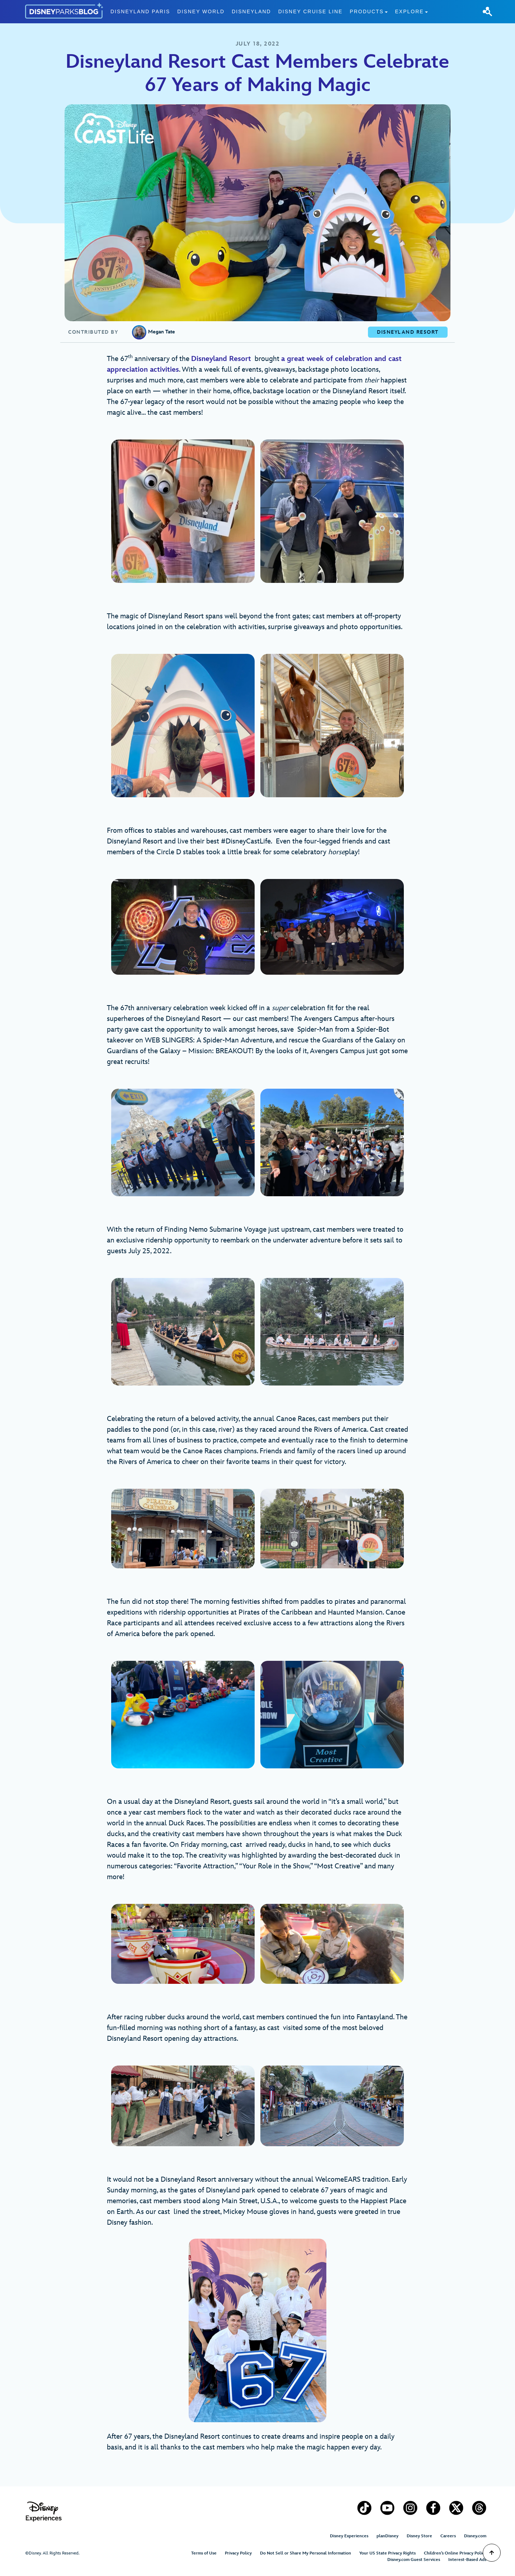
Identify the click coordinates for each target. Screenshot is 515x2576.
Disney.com (475, 2536)
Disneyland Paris (140, 11)
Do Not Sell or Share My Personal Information (305, 2553)
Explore (409, 11)
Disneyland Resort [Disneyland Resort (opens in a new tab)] (221, 359)
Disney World (201, 11)
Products (367, 11)
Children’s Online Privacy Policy (455, 2553)
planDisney (387, 2536)
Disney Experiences (349, 2536)
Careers (448, 2536)
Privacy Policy (238, 2553)
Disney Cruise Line (310, 11)
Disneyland (251, 11)
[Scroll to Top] (492, 2553)
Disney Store (419, 2536)
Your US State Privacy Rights (387, 2553)
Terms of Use (204, 2553)
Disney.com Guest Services (413, 2559)
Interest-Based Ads (467, 2559)
